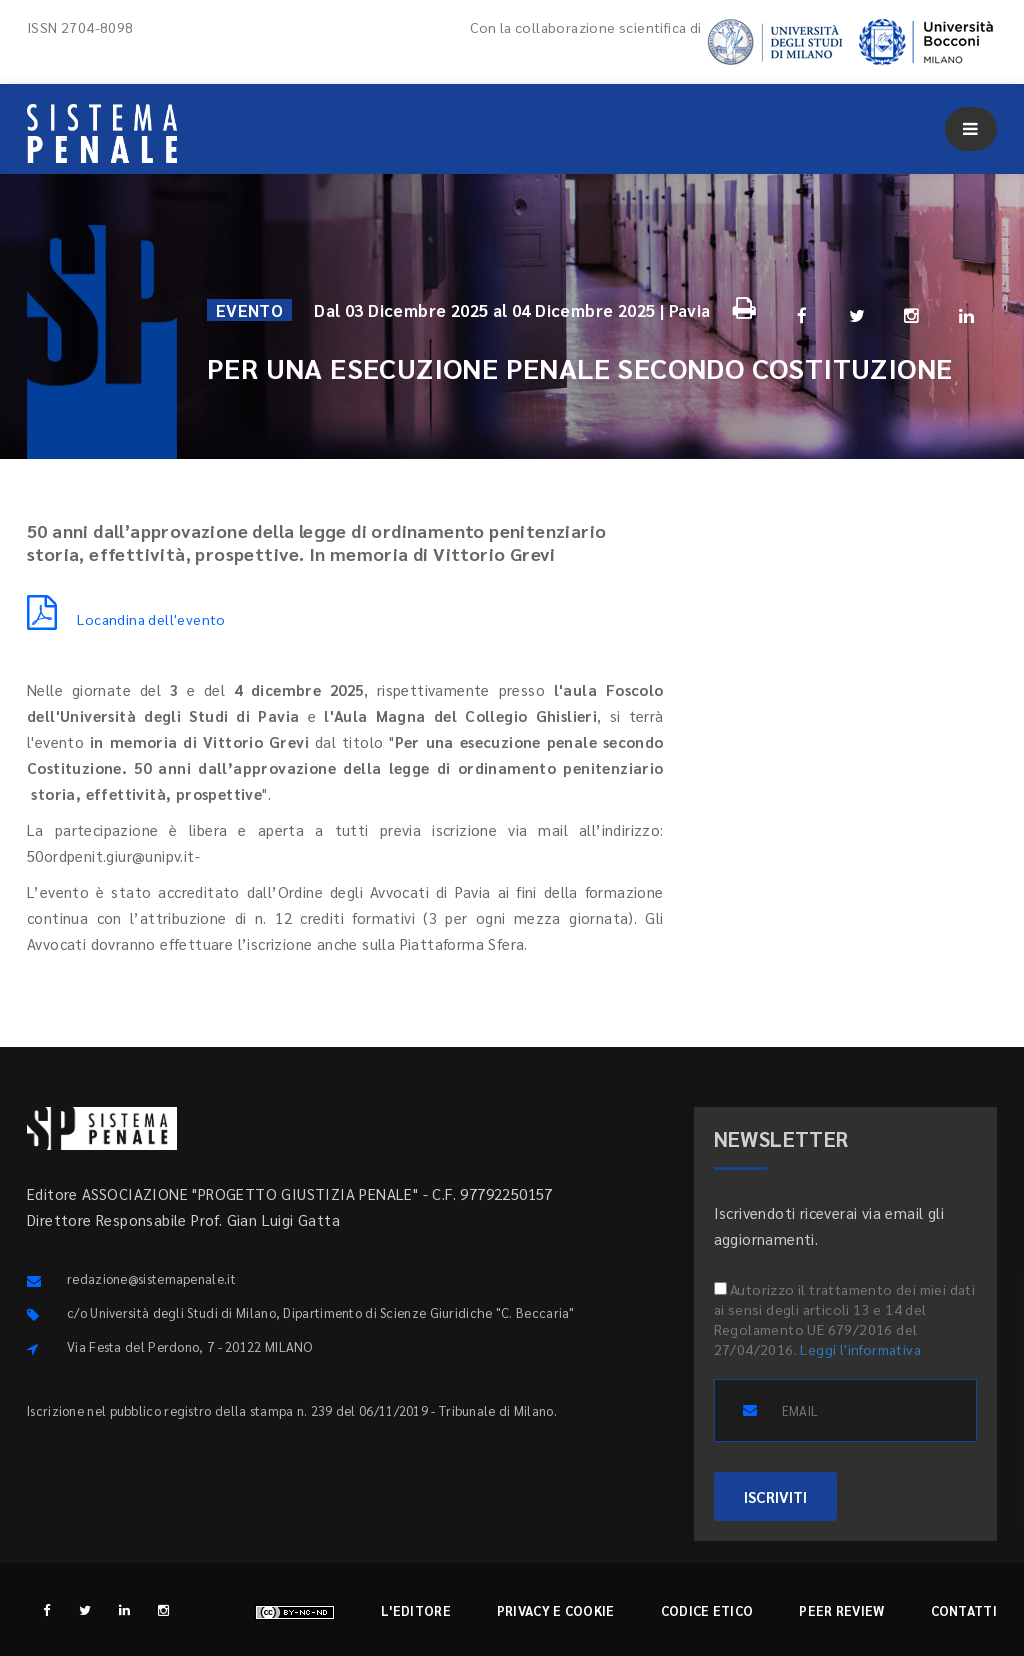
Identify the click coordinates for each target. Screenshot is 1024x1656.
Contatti (964, 1610)
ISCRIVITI (775, 1496)
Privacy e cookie (556, 1610)
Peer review (841, 1610)
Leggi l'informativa (860, 1349)
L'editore (416, 1610)
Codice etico (707, 1610)
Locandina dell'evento (126, 619)
